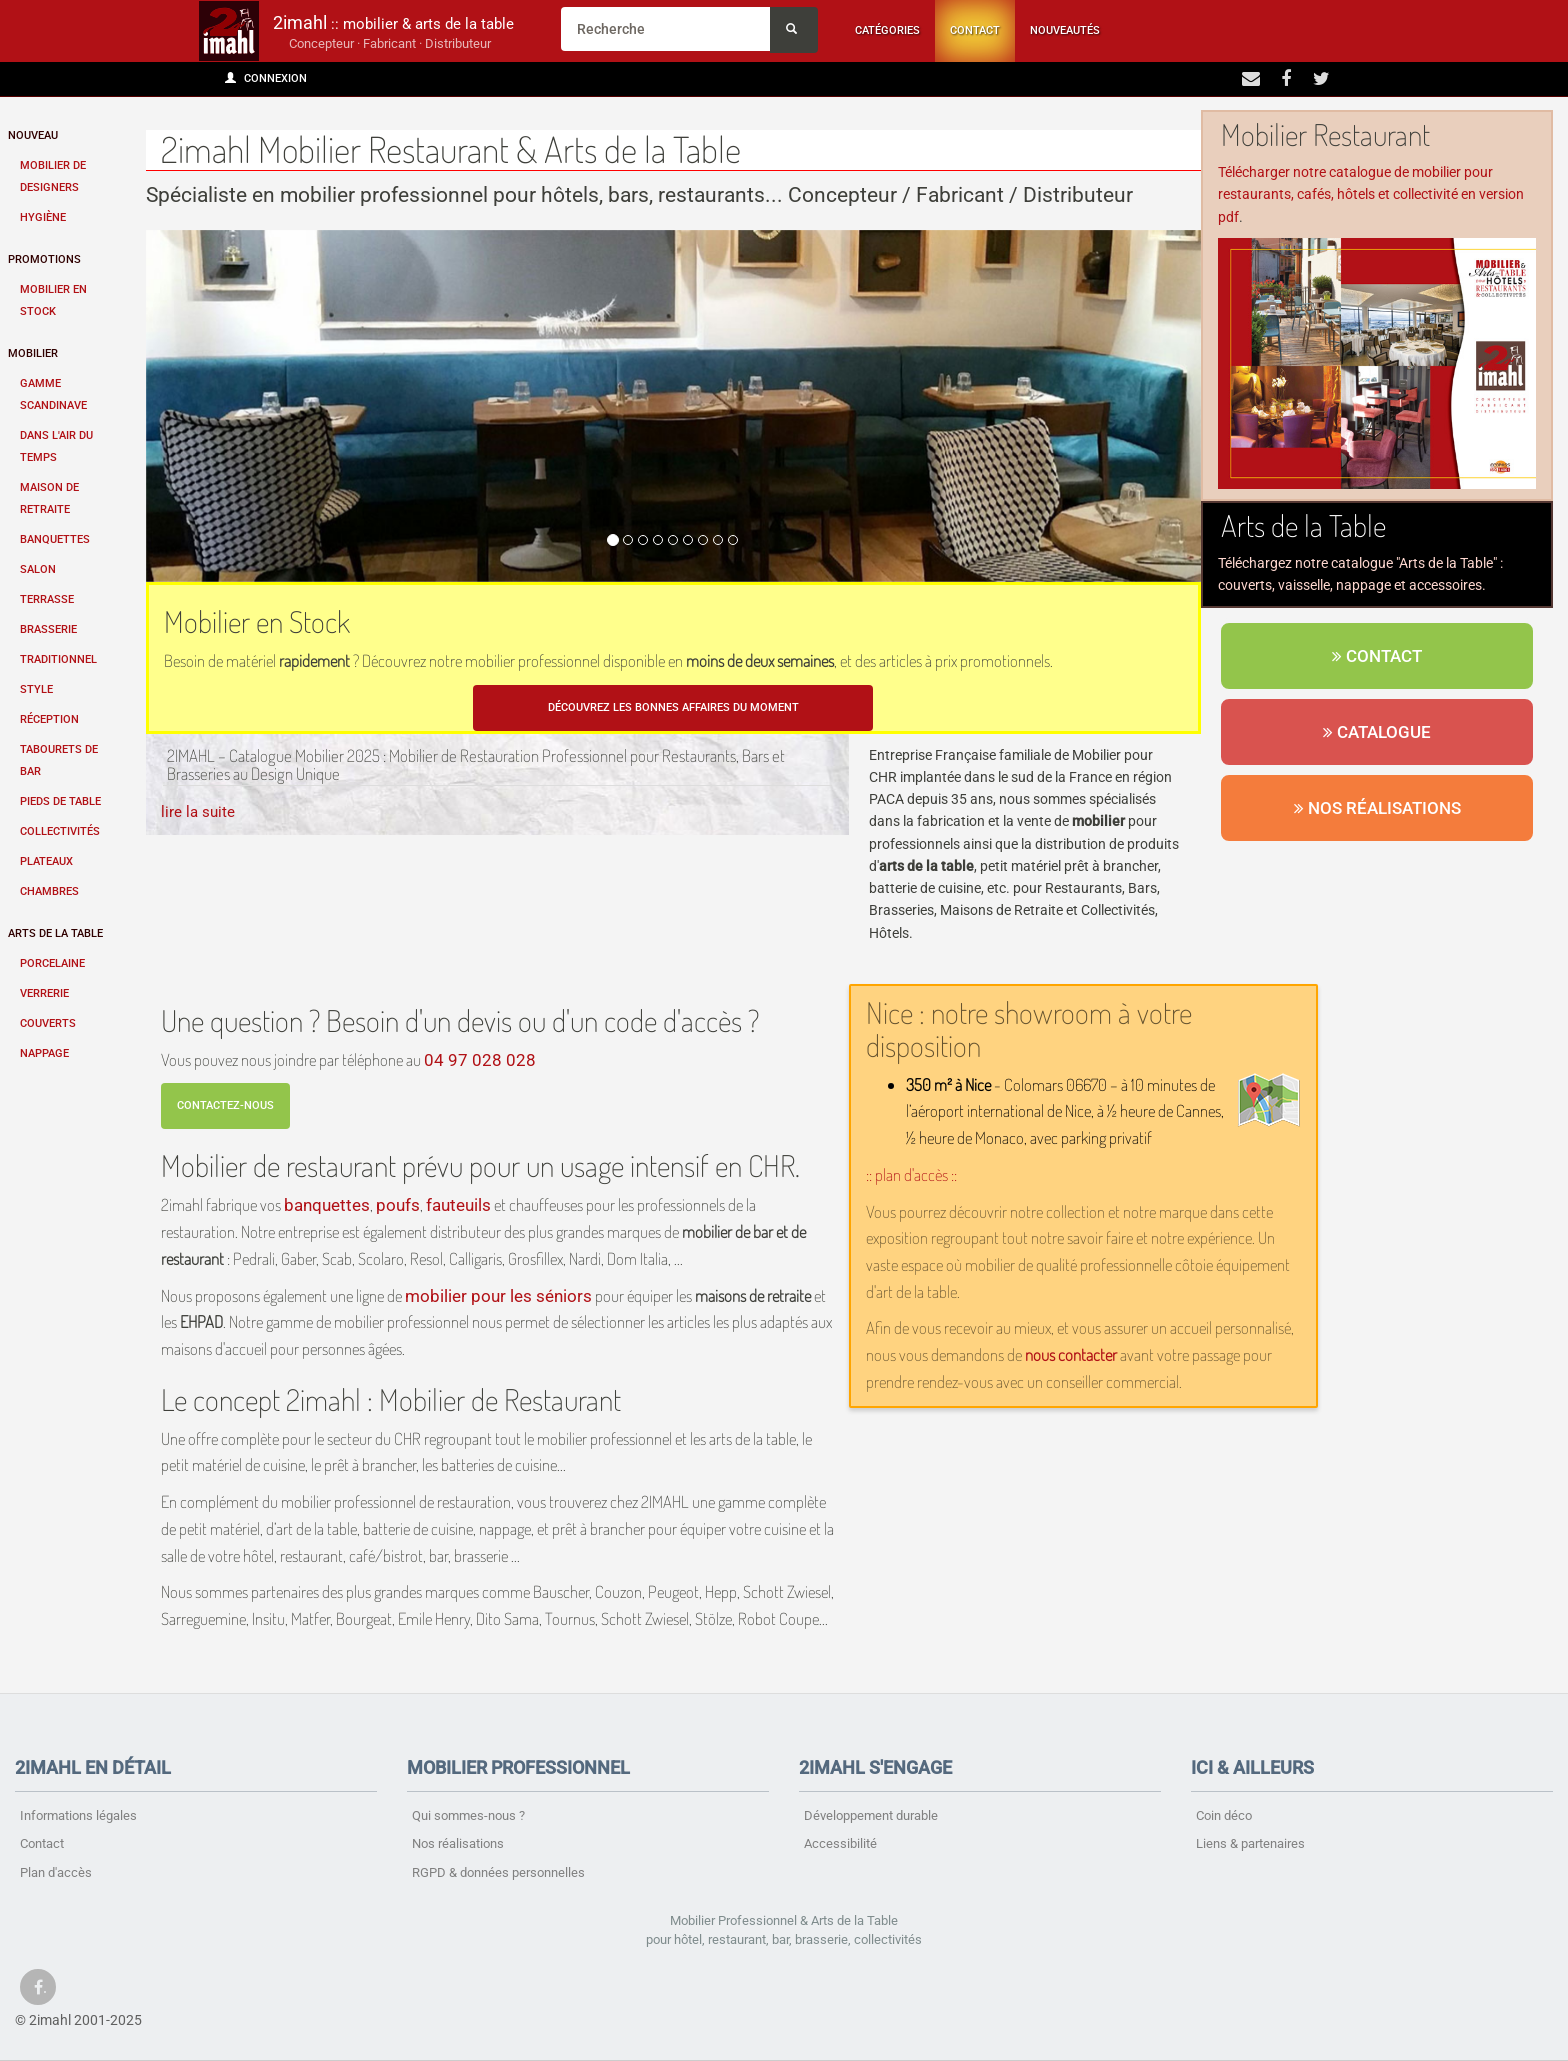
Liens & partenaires (1250, 1843)
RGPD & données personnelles (498, 1872)
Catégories (887, 30)
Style (36, 689)
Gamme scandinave (53, 394)
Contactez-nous (225, 1105)
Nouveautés (1065, 30)
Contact (975, 30)
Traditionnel (58, 659)
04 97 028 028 (480, 1060)
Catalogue (1377, 732)
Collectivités (60, 831)
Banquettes (55, 539)
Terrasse (47, 599)
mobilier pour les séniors (498, 1296)
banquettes (327, 1205)
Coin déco (1224, 1815)
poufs (398, 1205)
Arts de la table (55, 933)
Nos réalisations (1377, 808)
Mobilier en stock (53, 300)
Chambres (49, 891)
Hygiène (43, 217)
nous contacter (1071, 1354)
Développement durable (871, 1815)
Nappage (44, 1053)
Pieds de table (60, 801)
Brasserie (48, 629)
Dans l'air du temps (56, 446)
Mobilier (33, 353)
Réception (49, 719)
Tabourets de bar (59, 760)
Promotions (44, 259)
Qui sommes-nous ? (468, 1815)
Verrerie (44, 993)
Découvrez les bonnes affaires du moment (673, 707)
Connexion (266, 78)
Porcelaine (52, 963)
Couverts (48, 1023)
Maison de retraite (49, 498)
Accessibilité (840, 1843)
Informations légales (78, 1815)
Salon (38, 569)
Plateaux (46, 861)
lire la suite (198, 812)
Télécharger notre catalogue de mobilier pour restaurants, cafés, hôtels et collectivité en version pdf (1371, 194)
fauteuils (458, 1205)
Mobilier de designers (53, 176)
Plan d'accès (56, 1872)
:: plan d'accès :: (911, 1174)
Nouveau (33, 135)
